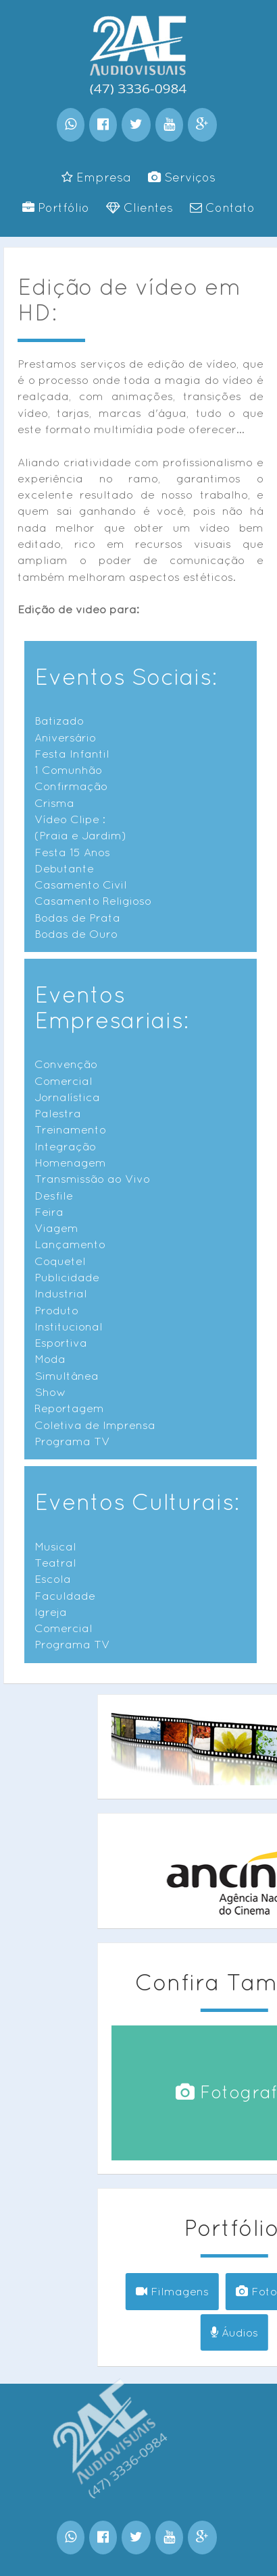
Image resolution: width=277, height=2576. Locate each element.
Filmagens (212, 2291)
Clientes (139, 207)
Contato (222, 207)
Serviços (182, 177)
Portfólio (55, 207)
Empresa (96, 177)
